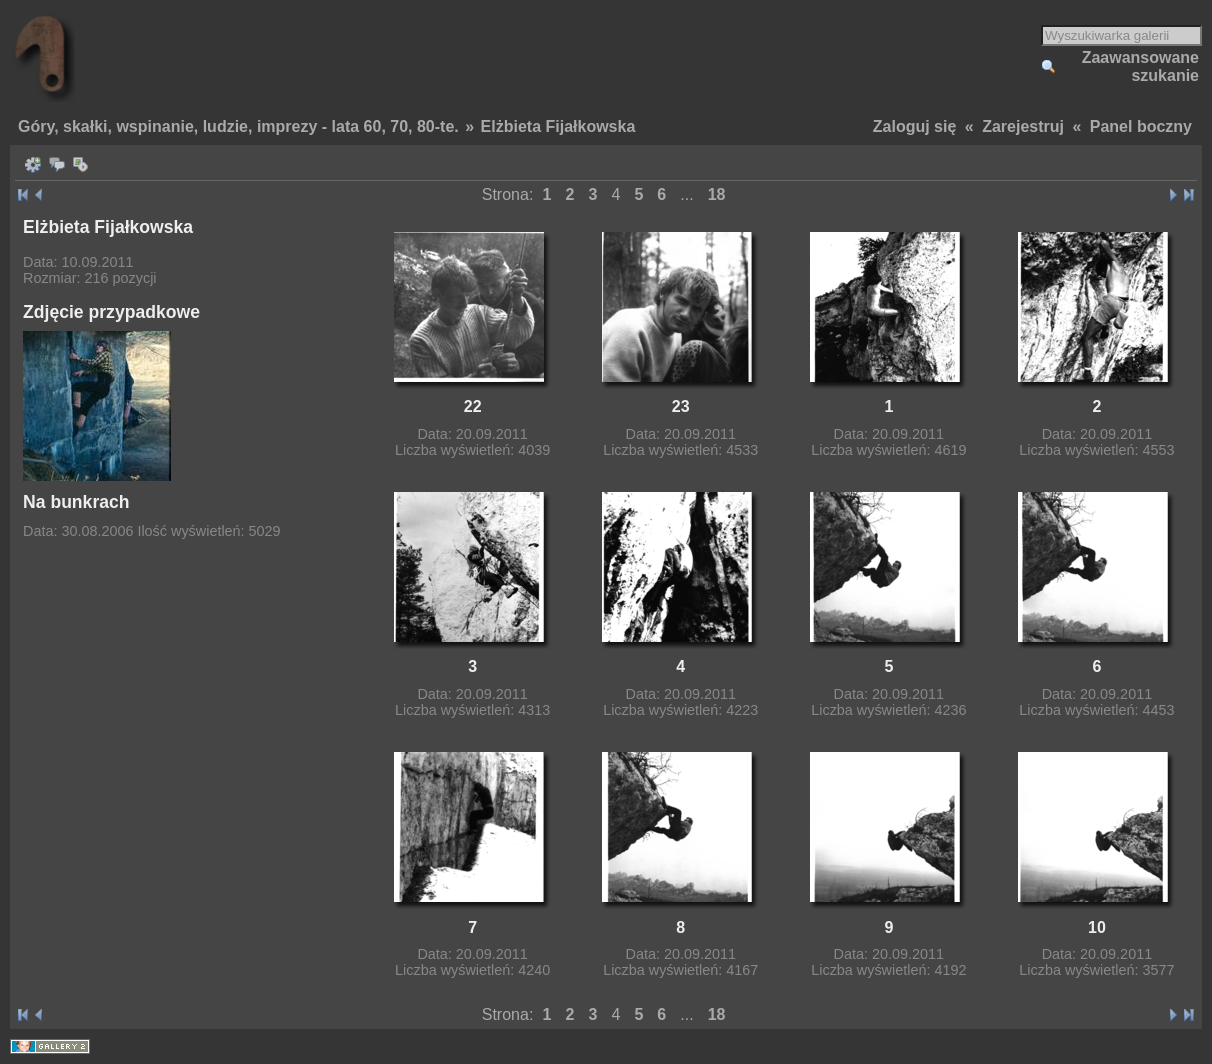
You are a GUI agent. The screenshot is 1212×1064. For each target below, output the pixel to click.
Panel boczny (1141, 126)
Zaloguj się (915, 126)
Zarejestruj (1023, 126)
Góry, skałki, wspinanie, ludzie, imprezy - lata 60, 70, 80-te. (238, 126)
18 (717, 194)
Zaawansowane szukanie (1140, 66)
